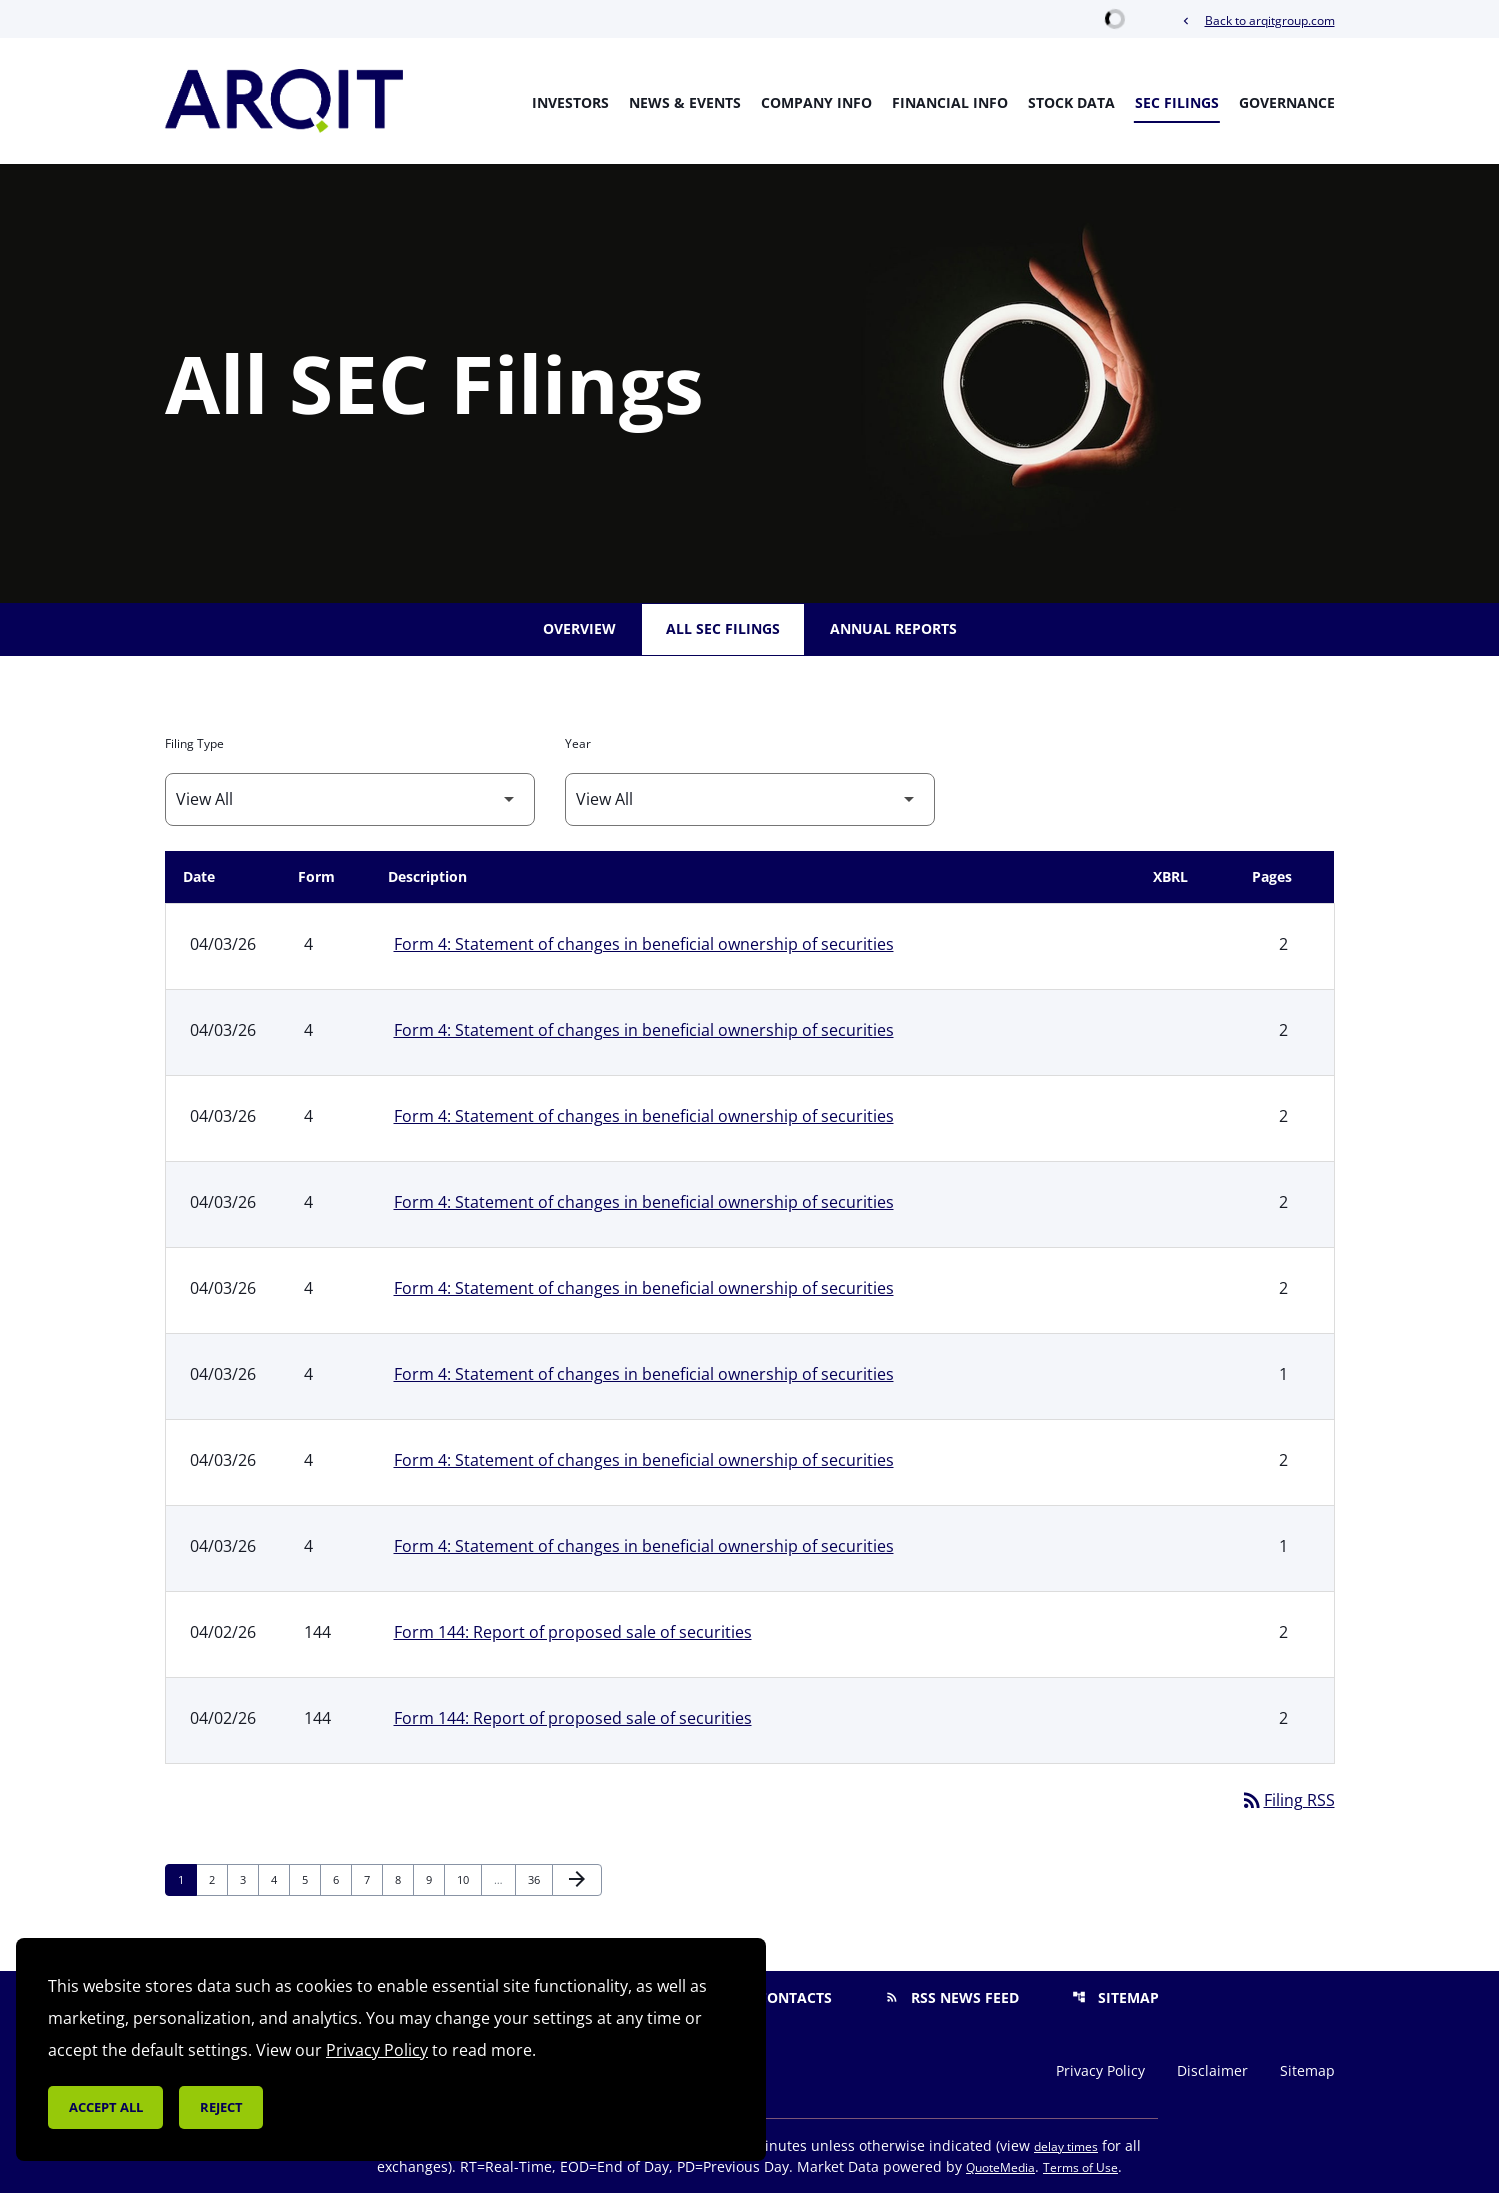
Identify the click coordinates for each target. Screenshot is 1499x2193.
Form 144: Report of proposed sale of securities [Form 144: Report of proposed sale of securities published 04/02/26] (573, 1632)
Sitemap (1115, 1997)
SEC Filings (1177, 102)
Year (578, 743)
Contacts (782, 1997)
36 (539, 1879)
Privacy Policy (1100, 2071)
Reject (221, 2107)
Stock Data (1071, 102)
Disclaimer (1212, 2071)
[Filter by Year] (750, 799)
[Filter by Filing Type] (350, 799)
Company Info (816, 102)
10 (468, 1879)
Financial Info (950, 102)
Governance (1287, 102)
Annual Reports (893, 628)
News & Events (685, 102)
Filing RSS (1287, 1800)
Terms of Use (1080, 2167)
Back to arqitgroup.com (1257, 20)
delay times (1066, 2146)
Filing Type (194, 743)
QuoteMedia (1000, 2167)
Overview (579, 628)
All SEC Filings (723, 628)
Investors (570, 102)
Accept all (106, 2107)
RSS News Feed (952, 1997)
